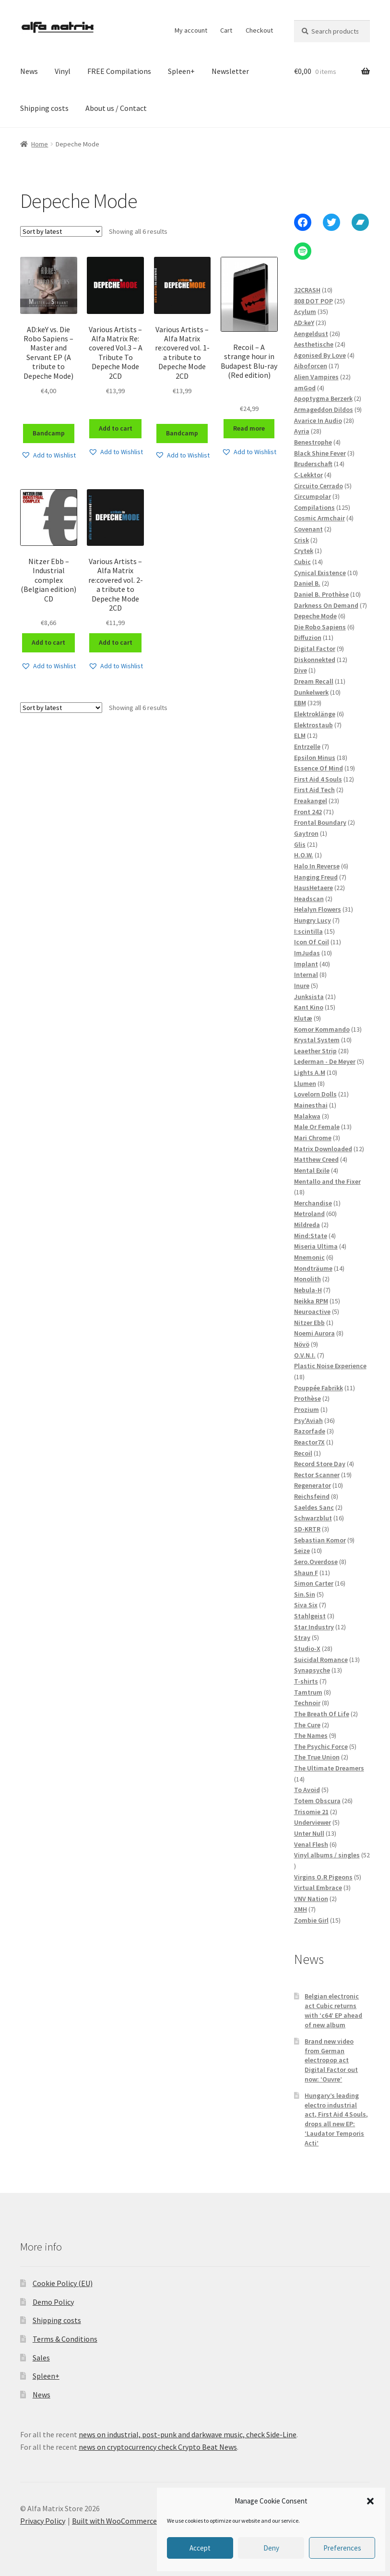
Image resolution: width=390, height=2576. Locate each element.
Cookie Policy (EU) (63, 2283)
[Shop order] (61, 231)
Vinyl (63, 71)
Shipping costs (44, 108)
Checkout (259, 30)
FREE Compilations (119, 71)
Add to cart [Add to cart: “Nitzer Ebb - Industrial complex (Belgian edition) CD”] (48, 642)
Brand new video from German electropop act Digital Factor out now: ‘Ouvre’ (331, 2060)
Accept (200, 2547)
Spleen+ (181, 71)
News (29, 71)
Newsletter (230, 71)
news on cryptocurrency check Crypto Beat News (158, 2447)
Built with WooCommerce (114, 2521)
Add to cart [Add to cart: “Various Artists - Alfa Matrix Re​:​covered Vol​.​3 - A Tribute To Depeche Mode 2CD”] (115, 428)
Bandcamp (49, 433)
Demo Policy (53, 2302)
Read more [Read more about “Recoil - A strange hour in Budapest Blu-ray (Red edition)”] (249, 428)
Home (39, 144)
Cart (226, 30)
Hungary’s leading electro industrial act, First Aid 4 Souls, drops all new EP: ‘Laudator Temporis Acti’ (336, 2119)
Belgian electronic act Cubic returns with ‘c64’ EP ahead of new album (333, 2010)
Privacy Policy (42, 2521)
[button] (370, 2501)
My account (191, 30)
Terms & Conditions (65, 2339)
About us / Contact (116, 108)
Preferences (342, 2547)
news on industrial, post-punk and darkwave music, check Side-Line (187, 2434)
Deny (271, 2547)
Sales (41, 2357)
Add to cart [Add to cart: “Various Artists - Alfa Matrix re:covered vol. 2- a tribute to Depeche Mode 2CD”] (115, 642)
